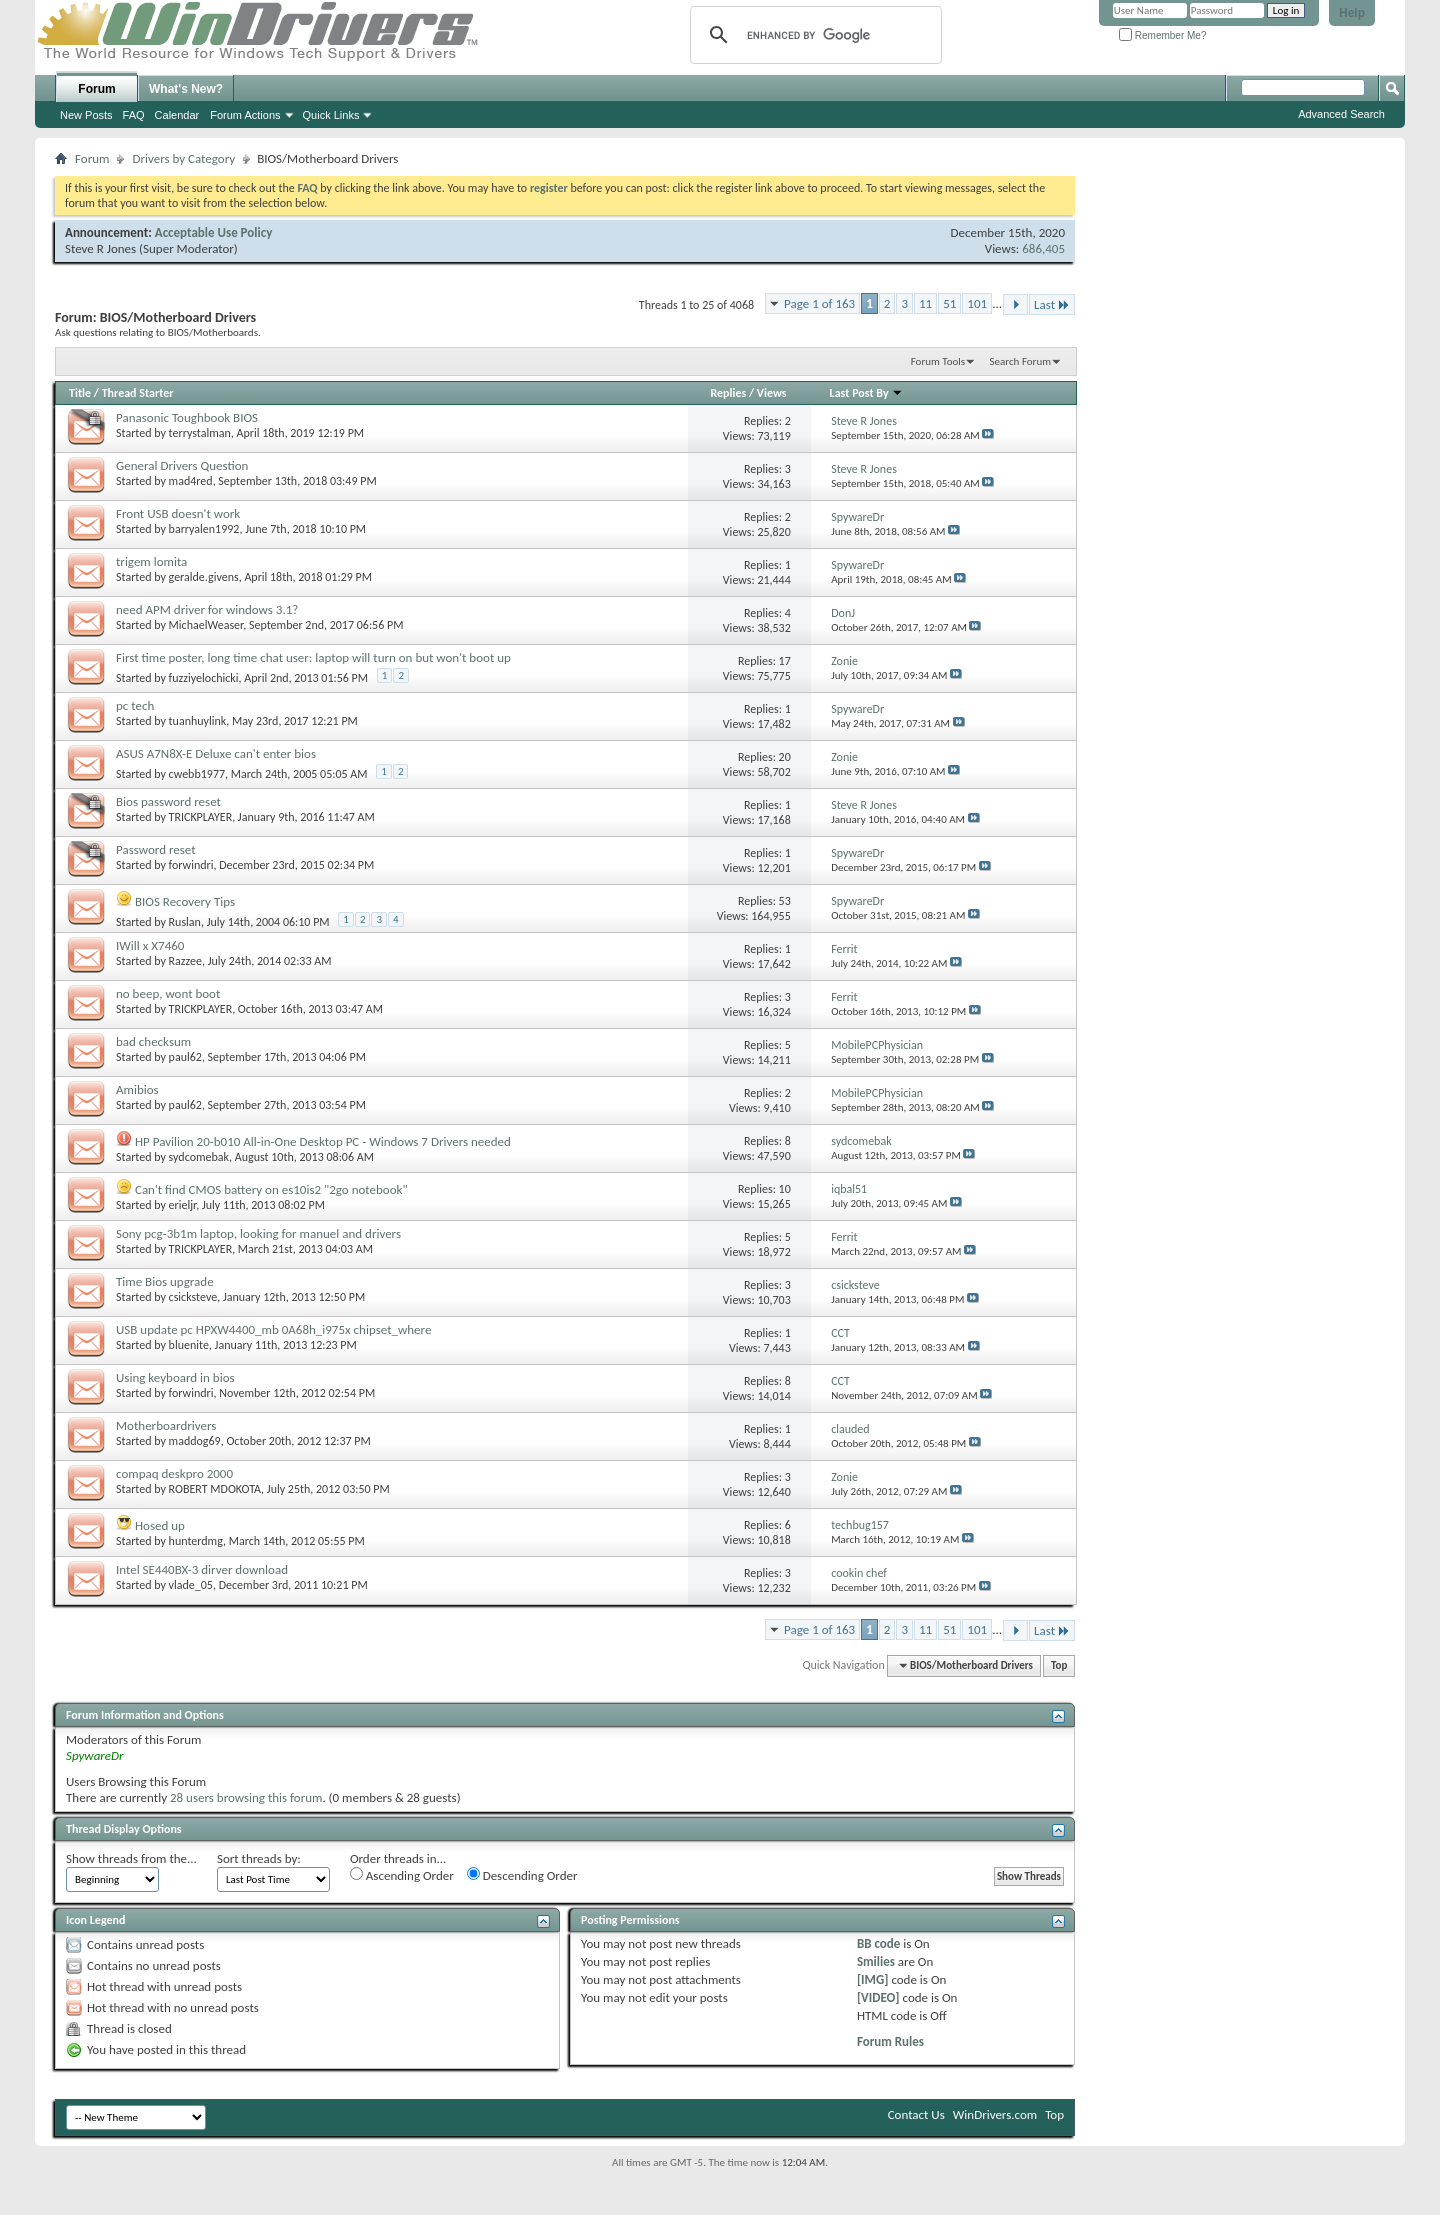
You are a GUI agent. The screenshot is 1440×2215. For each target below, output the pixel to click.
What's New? (186, 89)
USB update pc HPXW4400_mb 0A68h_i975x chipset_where (273, 1329)
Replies (728, 393)
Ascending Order (402, 1875)
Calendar (177, 115)
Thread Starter (138, 393)
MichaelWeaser (206, 625)
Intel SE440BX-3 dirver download (202, 1569)
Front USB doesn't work (178, 513)
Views (772, 393)
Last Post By (867, 393)
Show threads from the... (131, 1858)
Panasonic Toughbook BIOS (187, 417)
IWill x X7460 (150, 945)
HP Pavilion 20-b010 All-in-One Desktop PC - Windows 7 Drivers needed (323, 1141)
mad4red (191, 481)
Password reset (156, 849)
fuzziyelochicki (204, 678)
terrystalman (200, 433)
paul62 (185, 1057)
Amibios (137, 1089)
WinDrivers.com (995, 2114)
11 (925, 303)
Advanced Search (1341, 114)
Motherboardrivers (166, 1425)
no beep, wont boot (168, 993)
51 (949, 303)
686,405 (1043, 248)
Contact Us (916, 2114)
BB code (878, 1943)
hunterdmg (196, 1541)
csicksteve (193, 1297)
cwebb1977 (197, 774)
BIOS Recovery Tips (185, 901)
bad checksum (153, 1041)
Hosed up (160, 1525)
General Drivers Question (182, 465)
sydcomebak (199, 1157)
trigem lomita (151, 561)
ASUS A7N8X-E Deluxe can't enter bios (216, 753)
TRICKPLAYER (201, 817)
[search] (813, 35)
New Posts (86, 115)
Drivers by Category (183, 158)
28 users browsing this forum (246, 1797)
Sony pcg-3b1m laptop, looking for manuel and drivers (258, 1233)
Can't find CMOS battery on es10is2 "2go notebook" (271, 1189)
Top (1059, 1665)
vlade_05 (191, 1585)
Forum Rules (890, 2041)
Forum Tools (938, 361)
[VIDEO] (878, 1997)
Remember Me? (1162, 35)
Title (80, 393)
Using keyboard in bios (175, 1377)
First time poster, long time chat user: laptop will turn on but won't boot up (313, 657)
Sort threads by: (259, 1858)
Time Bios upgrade (165, 1281)
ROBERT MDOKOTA (215, 1489)
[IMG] (873, 1979)
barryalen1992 (204, 529)
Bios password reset (168, 801)
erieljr (183, 1205)
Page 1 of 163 (819, 303)
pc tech (135, 705)
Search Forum (1021, 361)
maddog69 (195, 1441)
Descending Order (522, 1875)
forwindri (191, 865)
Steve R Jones (100, 248)
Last (1052, 304)
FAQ (134, 115)
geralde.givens (204, 577)
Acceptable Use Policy (214, 232)
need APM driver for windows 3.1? (207, 609)
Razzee (185, 961)
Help (1352, 13)
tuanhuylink (198, 721)
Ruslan (185, 922)
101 (977, 303)
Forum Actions (245, 115)
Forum (96, 89)
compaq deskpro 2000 (174, 1473)
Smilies (876, 1961)
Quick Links (331, 115)
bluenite (189, 1345)
